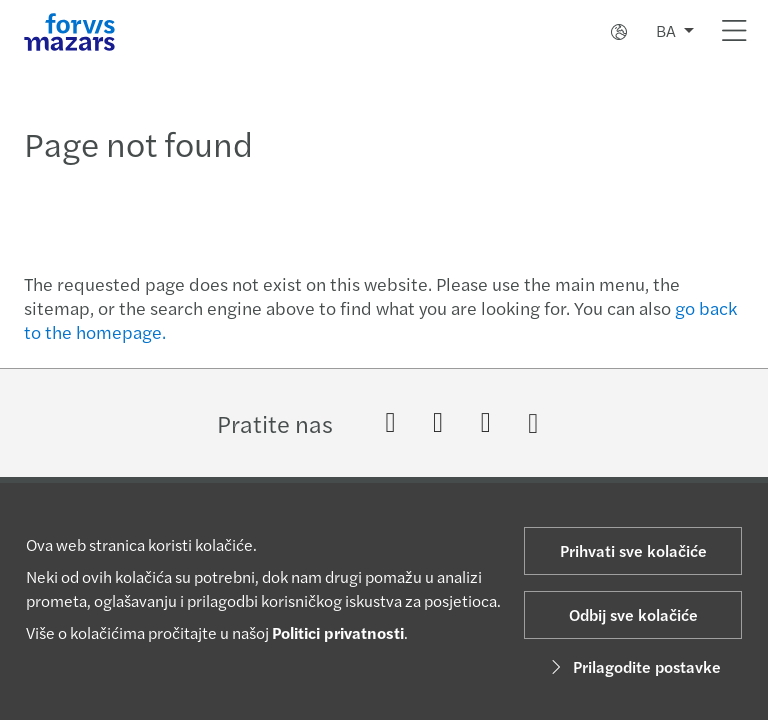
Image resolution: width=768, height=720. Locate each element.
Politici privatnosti (338, 632)
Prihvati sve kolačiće (633, 550)
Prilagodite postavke (633, 666)
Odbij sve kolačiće (633, 614)
